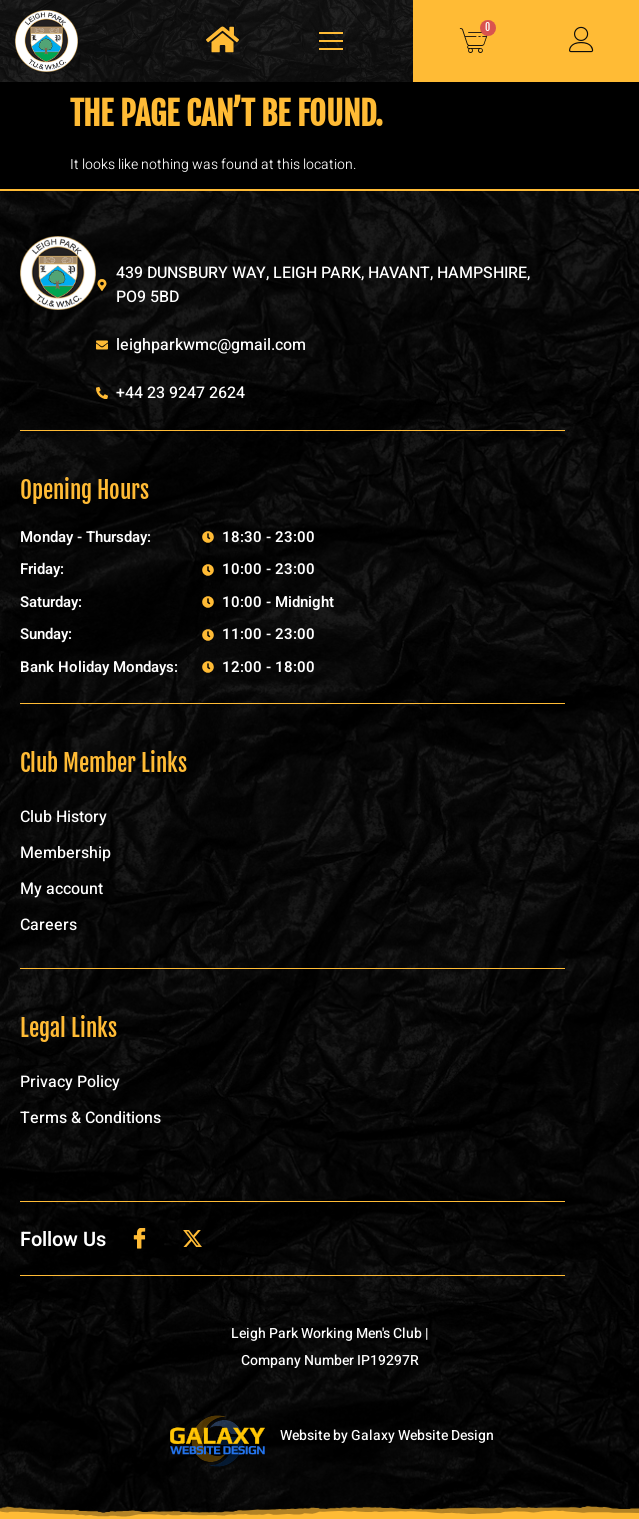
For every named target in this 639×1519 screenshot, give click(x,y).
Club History (63, 817)
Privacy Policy (70, 1082)
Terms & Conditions (90, 1118)
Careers (48, 925)
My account (61, 889)
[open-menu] (326, 41)
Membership (65, 853)
